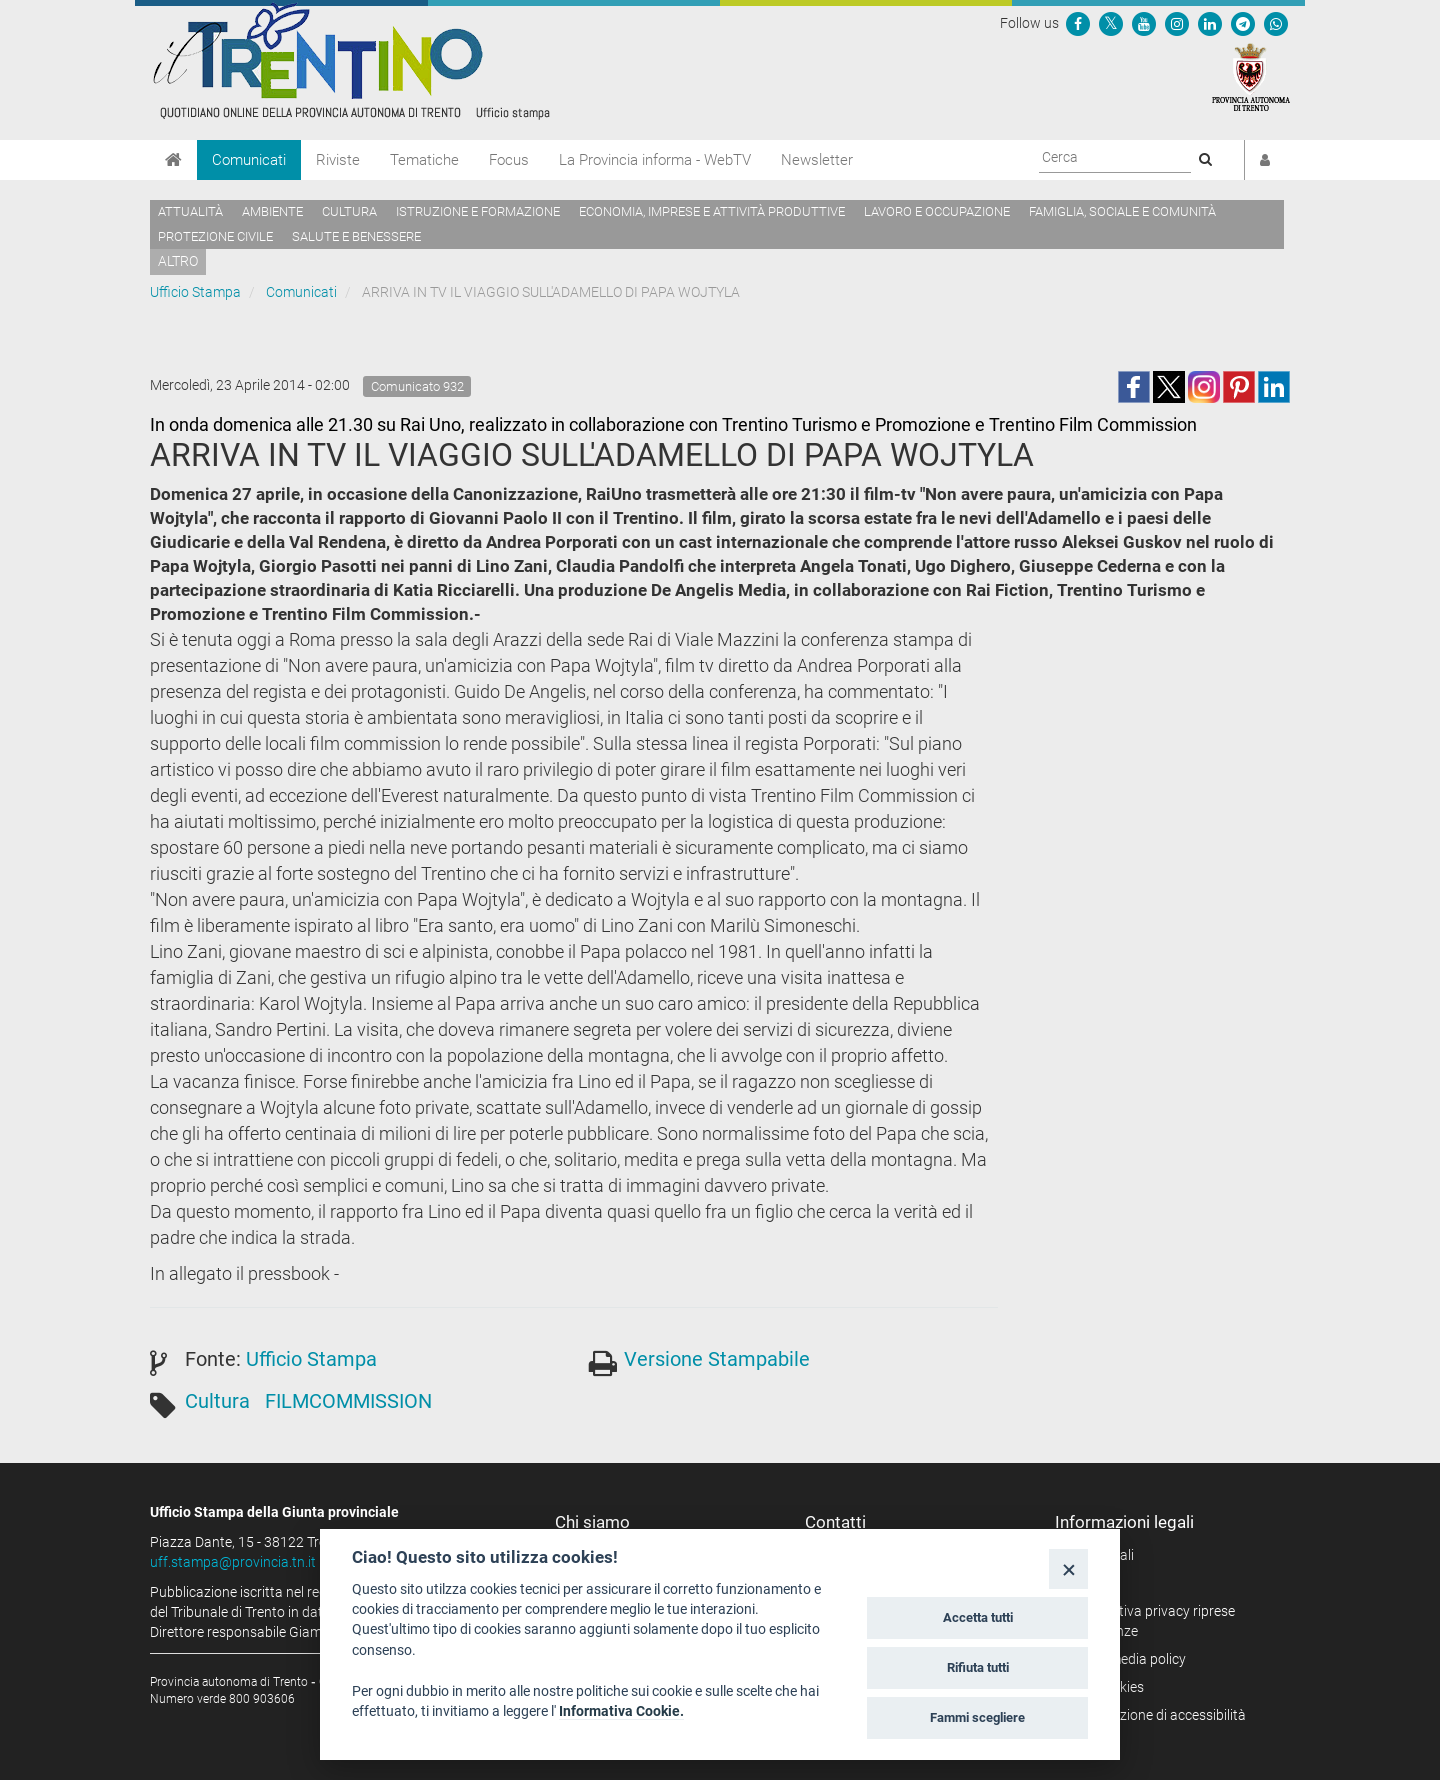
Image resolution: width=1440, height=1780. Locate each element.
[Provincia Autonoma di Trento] (1251, 76)
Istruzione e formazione (478, 211)
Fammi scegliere (977, 1717)
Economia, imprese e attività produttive (712, 211)
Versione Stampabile (717, 1359)
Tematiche (424, 160)
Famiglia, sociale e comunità (1122, 211)
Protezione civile (215, 236)
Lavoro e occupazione (937, 211)
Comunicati (249, 160)
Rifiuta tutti (978, 1667)
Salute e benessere (356, 236)
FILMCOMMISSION (348, 1401)
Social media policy (1127, 1659)
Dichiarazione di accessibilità (1157, 1715)
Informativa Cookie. (621, 1711)
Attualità (190, 211)
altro (178, 261)
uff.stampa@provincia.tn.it (233, 1562)
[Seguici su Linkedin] (1210, 23)
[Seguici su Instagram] (1177, 23)
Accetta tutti (978, 1617)
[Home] (173, 160)
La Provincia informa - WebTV (655, 160)
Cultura (349, 211)
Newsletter (817, 160)
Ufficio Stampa (195, 292)
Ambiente (272, 211)
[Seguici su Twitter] (1111, 23)
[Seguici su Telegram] (1243, 23)
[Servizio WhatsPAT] (1276, 23)
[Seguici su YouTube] (1144, 23)
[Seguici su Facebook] (1078, 23)
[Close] (1068, 1568)
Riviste (338, 160)
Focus (509, 160)
